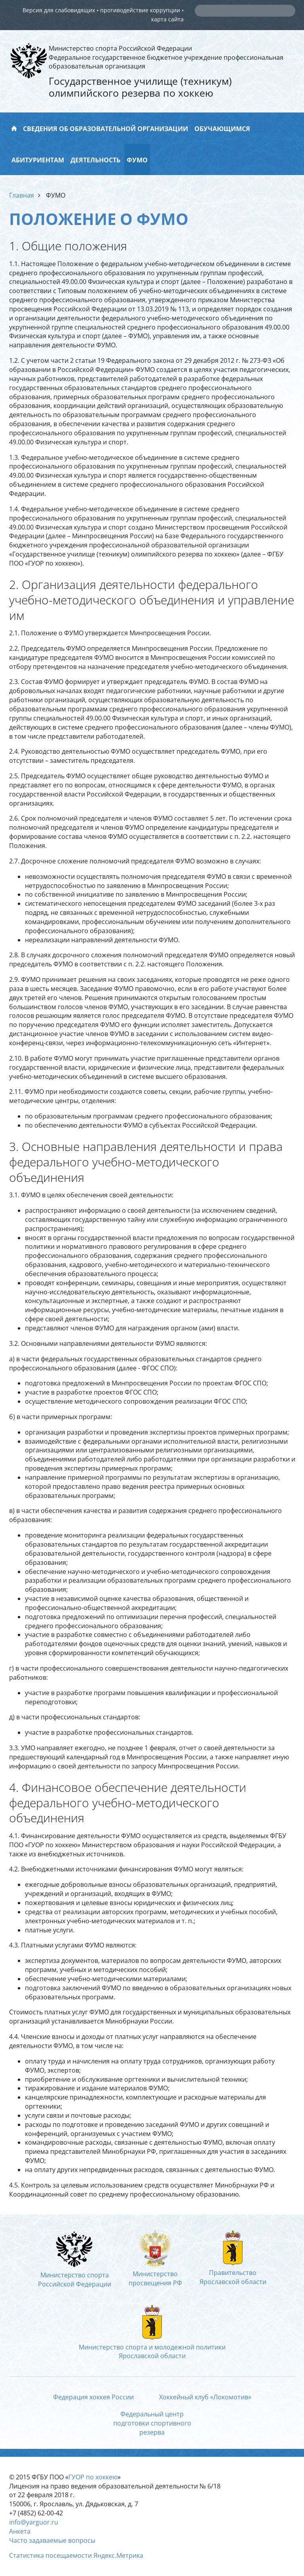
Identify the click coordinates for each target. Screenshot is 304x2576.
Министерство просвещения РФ (155, 2273)
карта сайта (167, 19)
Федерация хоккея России (93, 2397)
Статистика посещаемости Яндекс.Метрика (76, 2555)
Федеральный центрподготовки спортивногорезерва (152, 2423)
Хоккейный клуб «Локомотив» (205, 2397)
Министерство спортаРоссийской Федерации (74, 2275)
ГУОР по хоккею (93, 2477)
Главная (21, 195)
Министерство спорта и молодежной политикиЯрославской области (152, 2347)
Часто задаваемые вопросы (52, 2540)
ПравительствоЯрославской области (233, 2272)
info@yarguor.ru (33, 2522)
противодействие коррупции (140, 10)
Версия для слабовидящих (59, 10)
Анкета (19, 2531)
